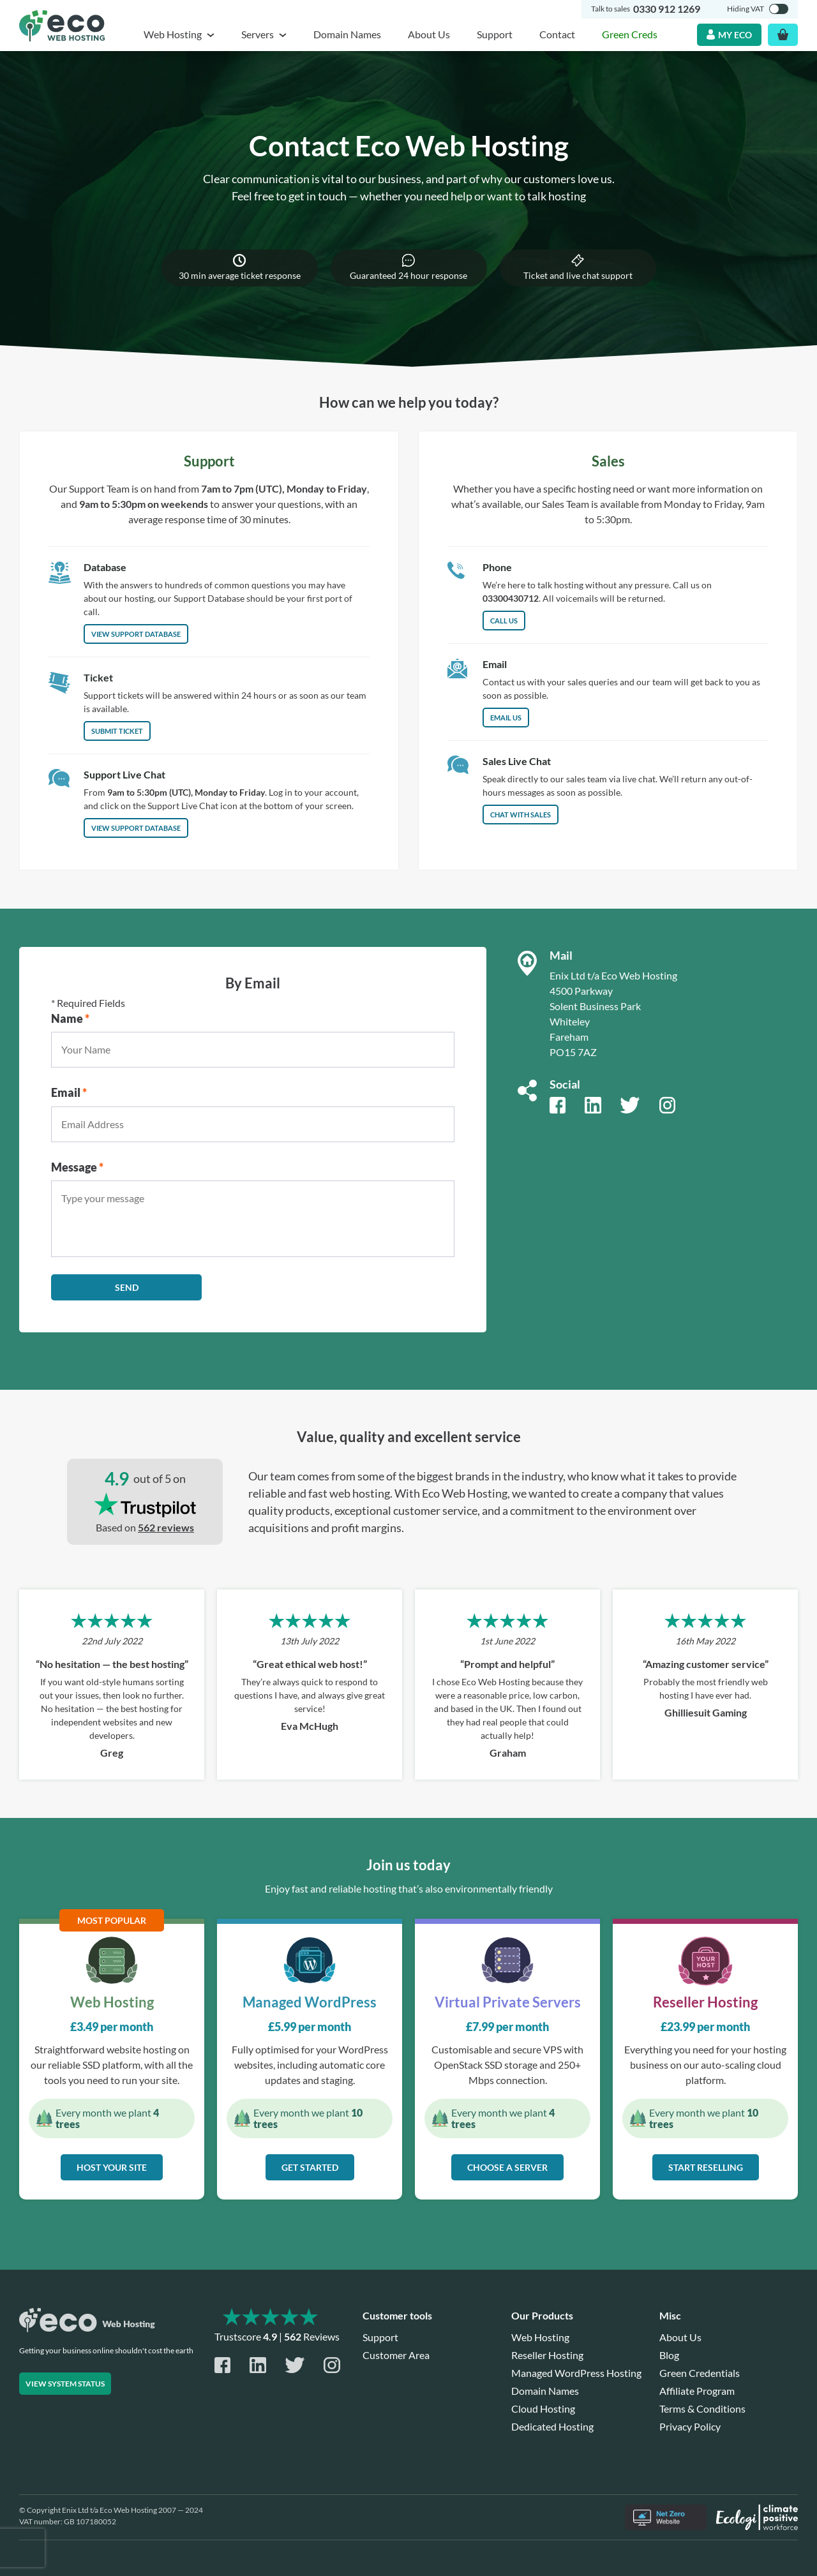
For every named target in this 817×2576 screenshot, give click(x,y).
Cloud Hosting (543, 2408)
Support (495, 34)
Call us (504, 620)
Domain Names (347, 34)
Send (127, 1287)
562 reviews (166, 1527)
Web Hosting (540, 2337)
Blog (669, 2355)
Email (69, 1092)
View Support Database (136, 634)
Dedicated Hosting (552, 2426)
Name (70, 1018)
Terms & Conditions (702, 2408)
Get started (309, 2167)
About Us (429, 34)
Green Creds (629, 34)
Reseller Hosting (547, 2355)
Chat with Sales (520, 814)
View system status (65, 2383)
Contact (557, 34)
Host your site (112, 2167)
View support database (136, 828)
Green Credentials (699, 2373)
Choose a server (507, 2167)
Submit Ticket (117, 731)
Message (77, 1167)
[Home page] (62, 25)
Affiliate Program (697, 2391)
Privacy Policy (690, 2426)
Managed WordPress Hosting (576, 2373)
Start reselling (705, 2167)
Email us (505, 717)
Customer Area (396, 2355)
